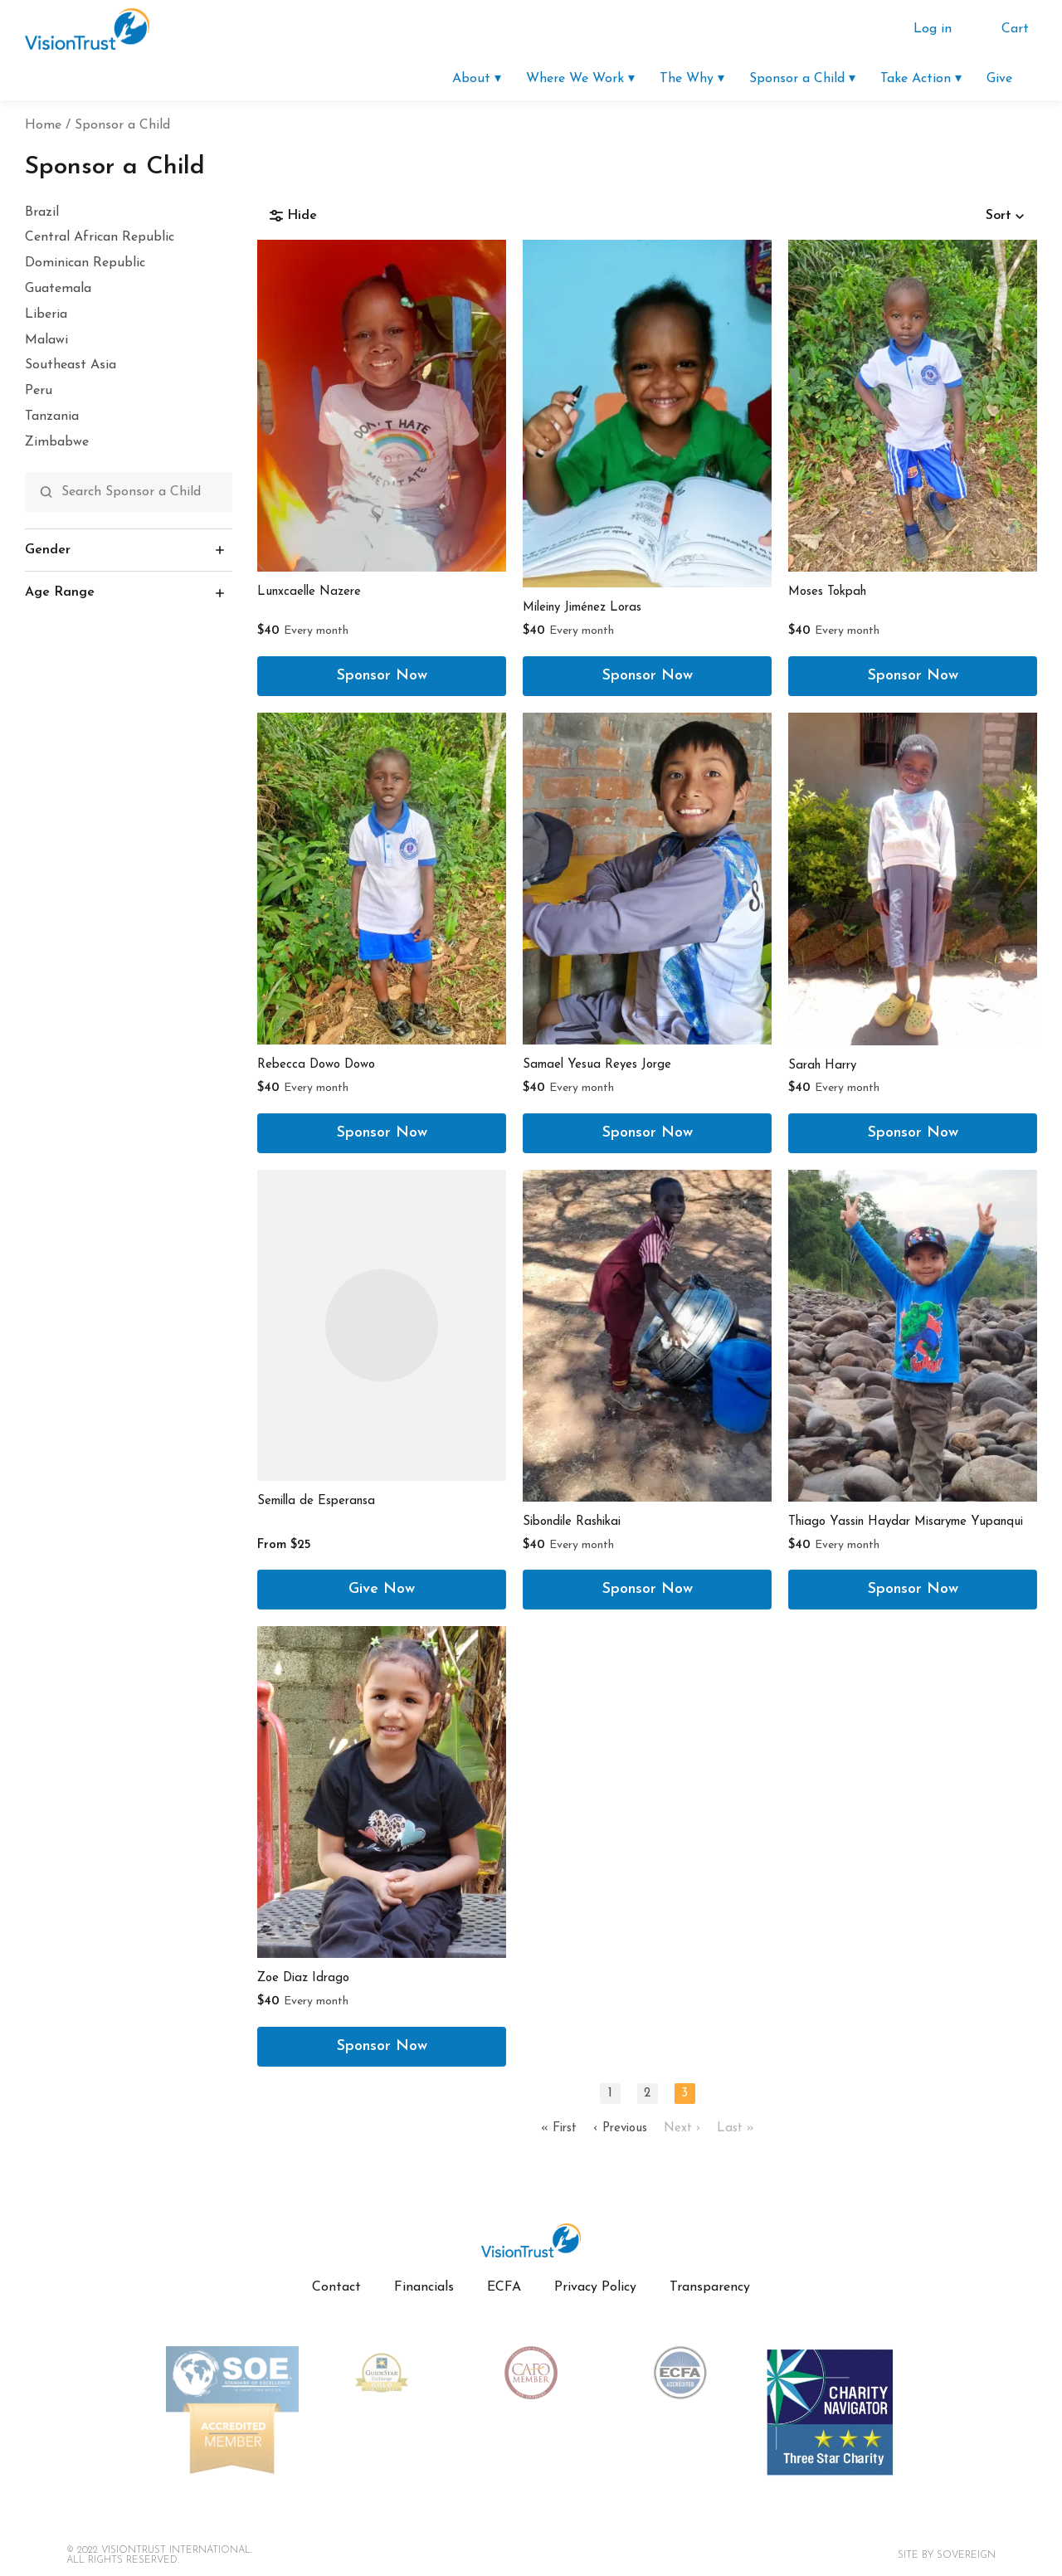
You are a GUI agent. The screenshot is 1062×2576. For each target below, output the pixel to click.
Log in (932, 29)
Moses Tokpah (827, 592)
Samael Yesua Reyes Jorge (597, 1065)
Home (43, 125)
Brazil (42, 212)
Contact (336, 2287)
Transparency (710, 2287)
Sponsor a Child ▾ (802, 78)
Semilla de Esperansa (316, 1501)
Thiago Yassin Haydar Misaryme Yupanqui (905, 1522)
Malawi (46, 340)
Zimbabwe (57, 442)
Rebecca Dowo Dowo (316, 1065)
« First (559, 2128)
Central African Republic (99, 237)
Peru (38, 390)
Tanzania (52, 416)
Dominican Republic (85, 263)
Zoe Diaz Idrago (303, 1978)
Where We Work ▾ (580, 78)
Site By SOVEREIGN (947, 2555)
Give (999, 78)
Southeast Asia (70, 365)
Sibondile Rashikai (572, 1522)
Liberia (46, 314)
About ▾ (476, 78)
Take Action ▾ (921, 78)
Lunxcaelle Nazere (309, 592)
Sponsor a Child (122, 125)
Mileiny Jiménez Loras (582, 607)
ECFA (504, 2287)
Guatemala (58, 288)
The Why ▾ (692, 78)
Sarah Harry (822, 1065)
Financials (424, 2287)
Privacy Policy (595, 2287)
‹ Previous (620, 2128)
